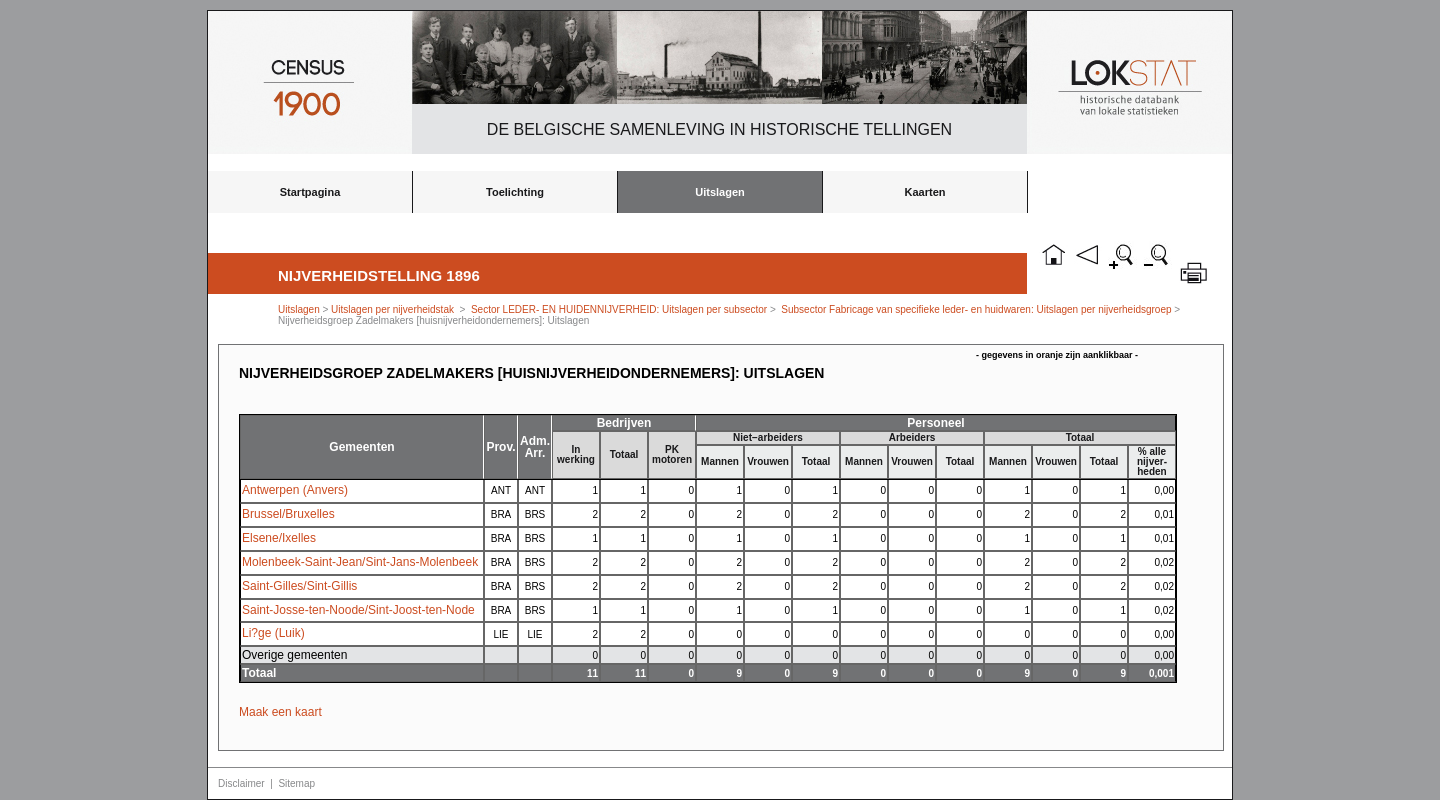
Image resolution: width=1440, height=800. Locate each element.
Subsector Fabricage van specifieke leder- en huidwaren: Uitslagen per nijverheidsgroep (976, 309)
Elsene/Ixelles (279, 538)
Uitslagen (720, 192)
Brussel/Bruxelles (288, 514)
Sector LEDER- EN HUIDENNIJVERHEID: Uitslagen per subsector (619, 309)
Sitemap (296, 783)
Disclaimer (241, 783)
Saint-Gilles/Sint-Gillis (299, 586)
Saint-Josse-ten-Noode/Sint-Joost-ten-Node (358, 610)
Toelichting (515, 192)
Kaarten (925, 192)
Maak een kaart (280, 712)
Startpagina (310, 192)
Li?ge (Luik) (273, 633)
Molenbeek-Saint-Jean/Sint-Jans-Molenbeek (360, 562)
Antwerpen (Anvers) (295, 490)
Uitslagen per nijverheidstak (392, 309)
